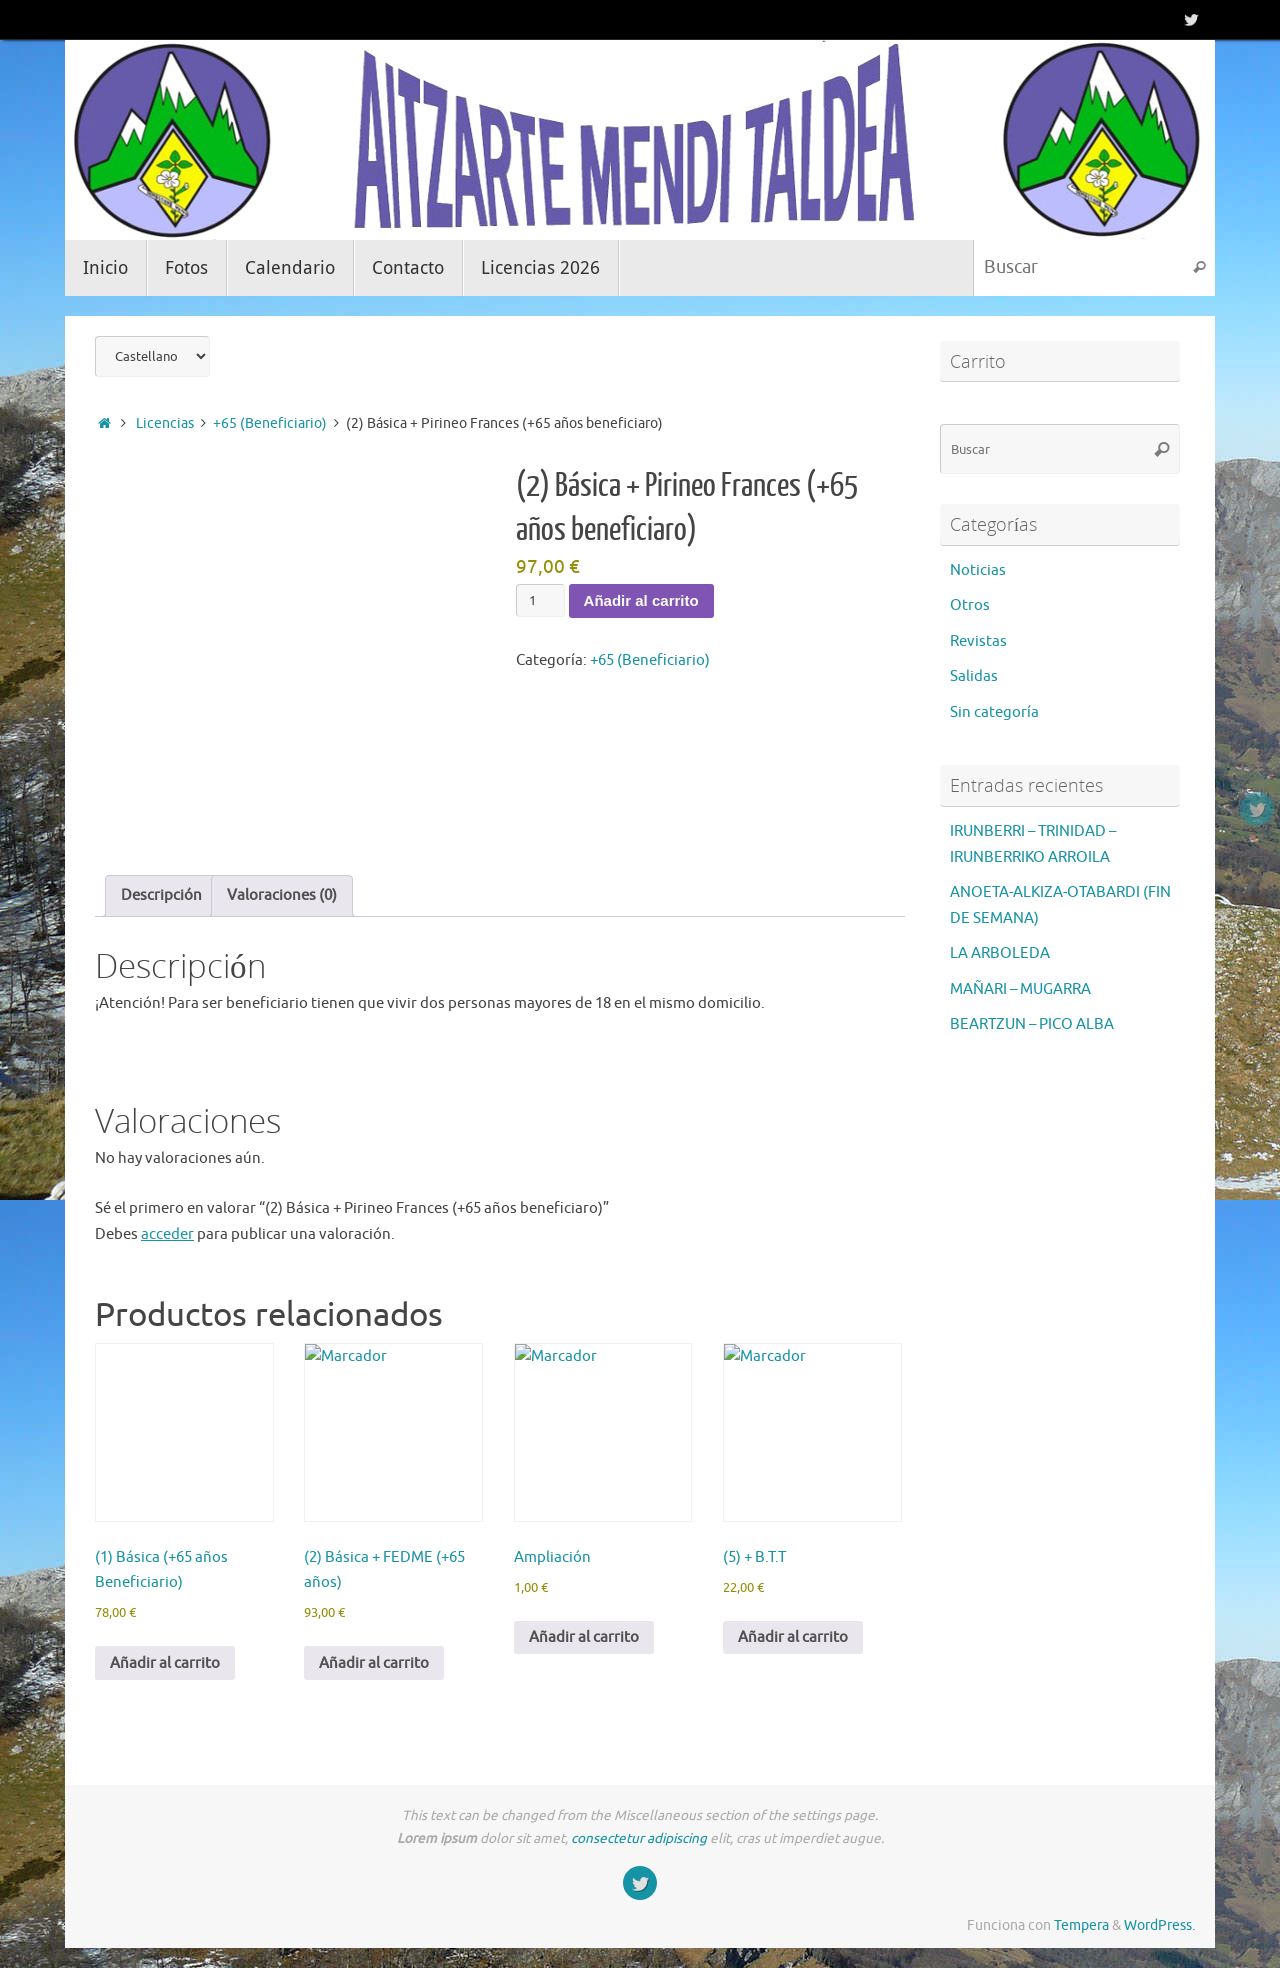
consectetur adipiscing (639, 1838)
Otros (970, 605)
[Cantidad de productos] (540, 600)
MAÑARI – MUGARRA (1020, 989)
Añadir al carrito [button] (165, 1663)
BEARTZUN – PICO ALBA (1032, 1024)
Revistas (978, 641)
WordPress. (1159, 1925)
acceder (167, 1234)
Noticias (978, 570)
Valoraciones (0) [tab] (282, 895)
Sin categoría (994, 712)
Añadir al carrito (641, 600)
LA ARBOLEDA (1000, 953)
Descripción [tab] (161, 895)
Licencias (165, 423)
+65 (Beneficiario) (270, 423)
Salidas (974, 676)
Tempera (1081, 1925)
